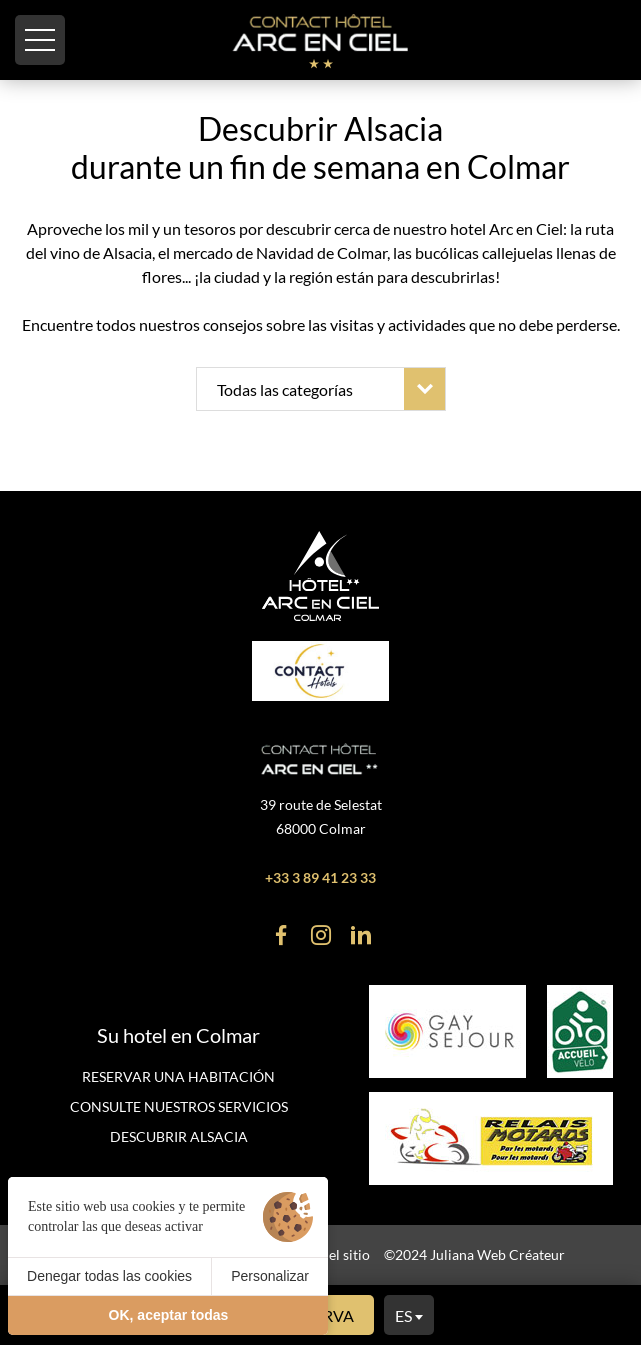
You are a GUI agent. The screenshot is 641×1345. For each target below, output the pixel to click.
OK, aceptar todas (169, 1315)
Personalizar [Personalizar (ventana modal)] (270, 1276)
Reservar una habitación (178, 1076)
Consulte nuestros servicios (179, 1106)
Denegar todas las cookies (109, 1276)
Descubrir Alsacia (179, 1136)
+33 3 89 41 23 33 (320, 877)
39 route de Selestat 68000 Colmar (321, 816)
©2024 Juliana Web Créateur (474, 1254)
